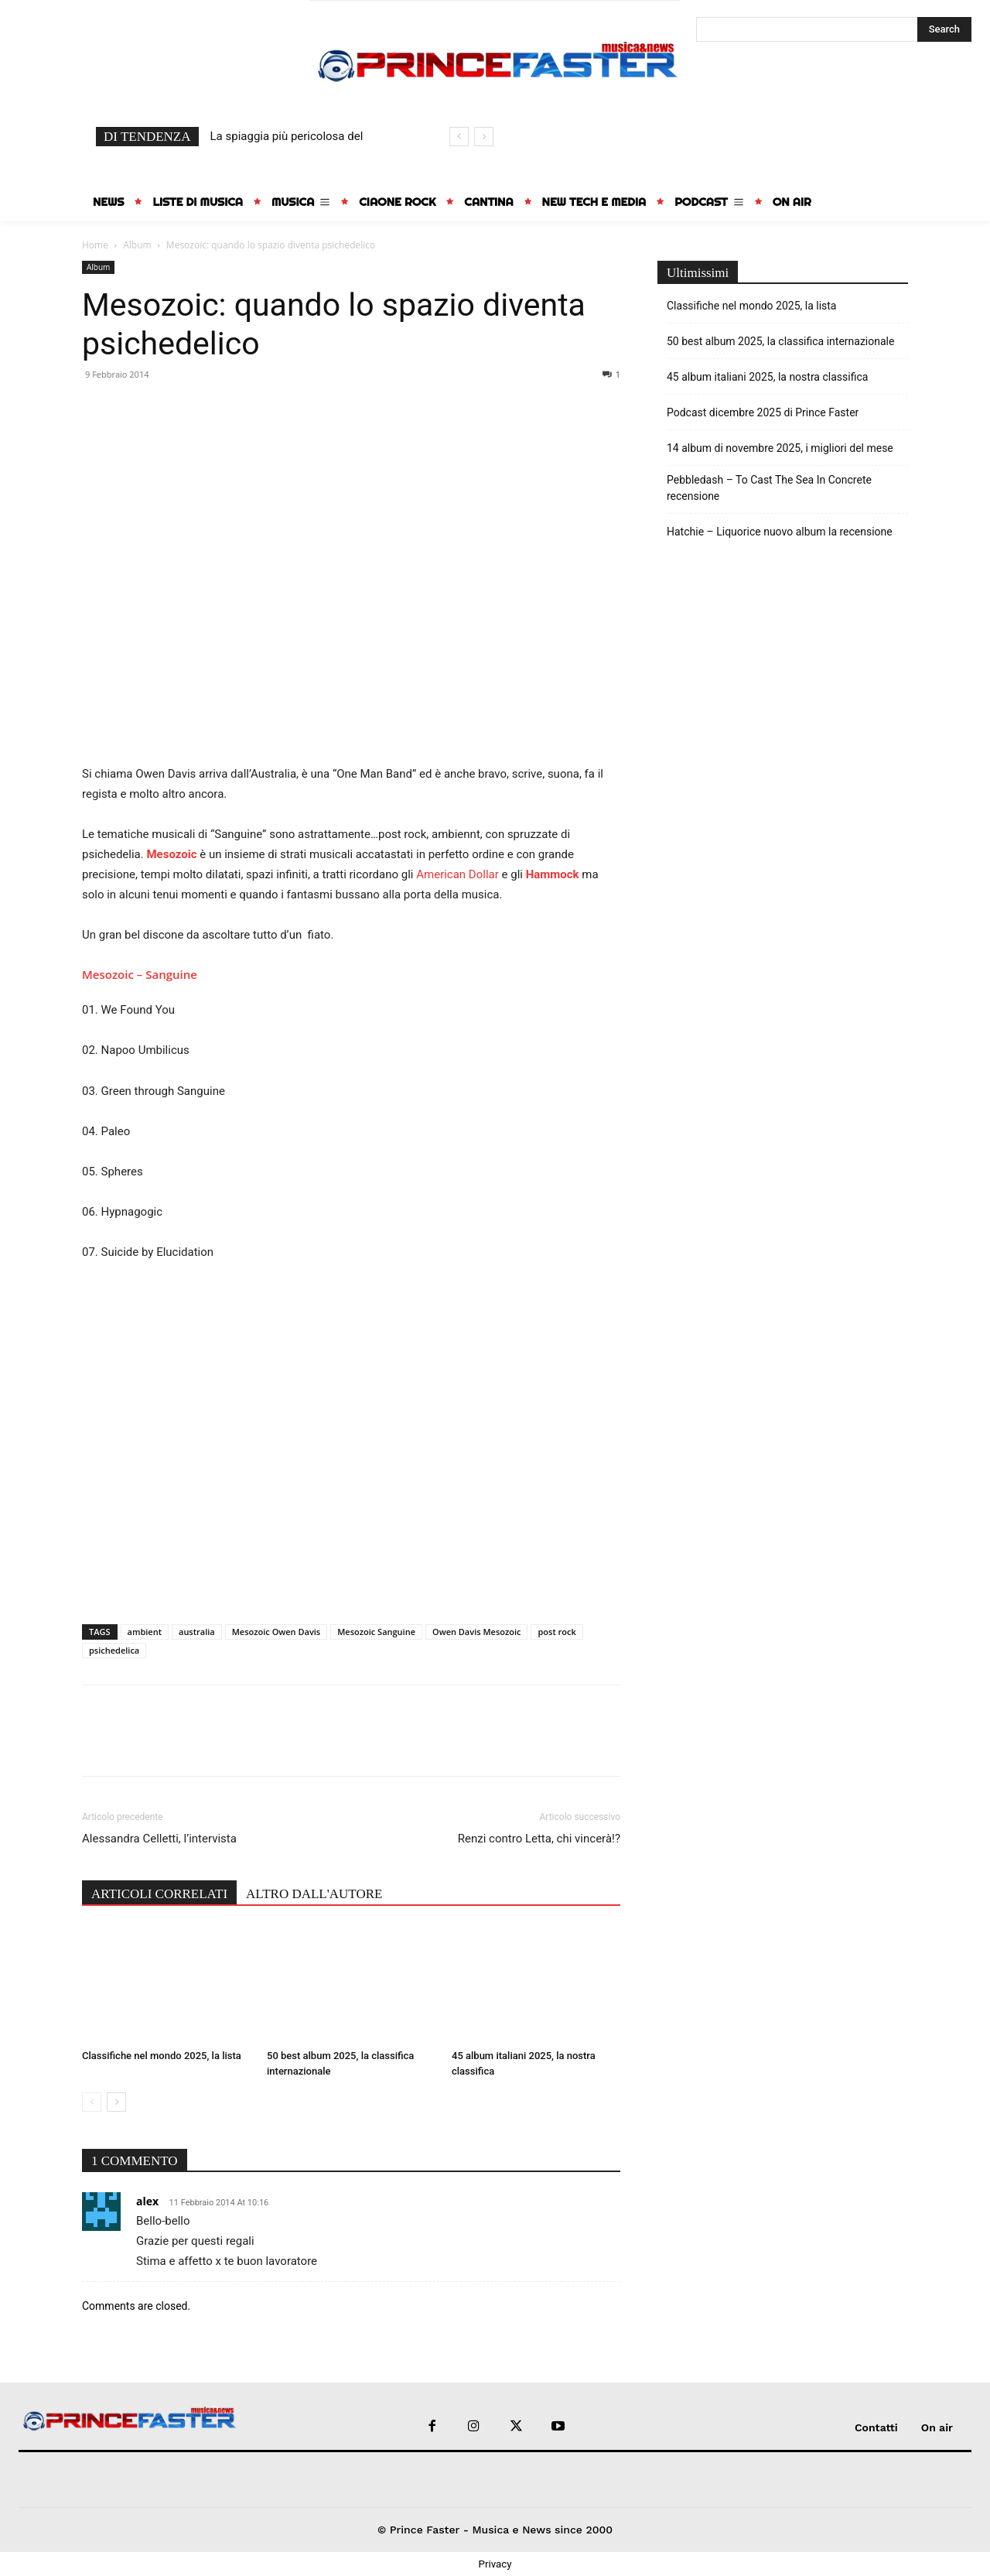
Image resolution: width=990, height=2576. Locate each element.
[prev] (459, 136)
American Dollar (457, 874)
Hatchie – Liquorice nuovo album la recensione (780, 531)
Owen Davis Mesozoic (476, 1631)
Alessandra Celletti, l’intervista (159, 1839)
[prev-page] (91, 2102)
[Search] (944, 29)
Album (137, 244)
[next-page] (116, 2102)
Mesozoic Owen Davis (276, 1631)
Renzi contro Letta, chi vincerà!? (539, 1839)
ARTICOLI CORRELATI (159, 1894)
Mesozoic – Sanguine (139, 974)
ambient (145, 1631)
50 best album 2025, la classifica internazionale (780, 341)
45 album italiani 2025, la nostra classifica (767, 377)
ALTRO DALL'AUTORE (314, 1894)
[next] (483, 136)
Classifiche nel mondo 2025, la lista (161, 2055)
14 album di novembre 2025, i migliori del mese (780, 448)
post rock (556, 1631)
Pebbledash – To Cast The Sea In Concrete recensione (769, 488)
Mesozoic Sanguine (376, 1631)
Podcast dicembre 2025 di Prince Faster (763, 412)
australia (197, 1631)
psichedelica (114, 1650)
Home (95, 244)
